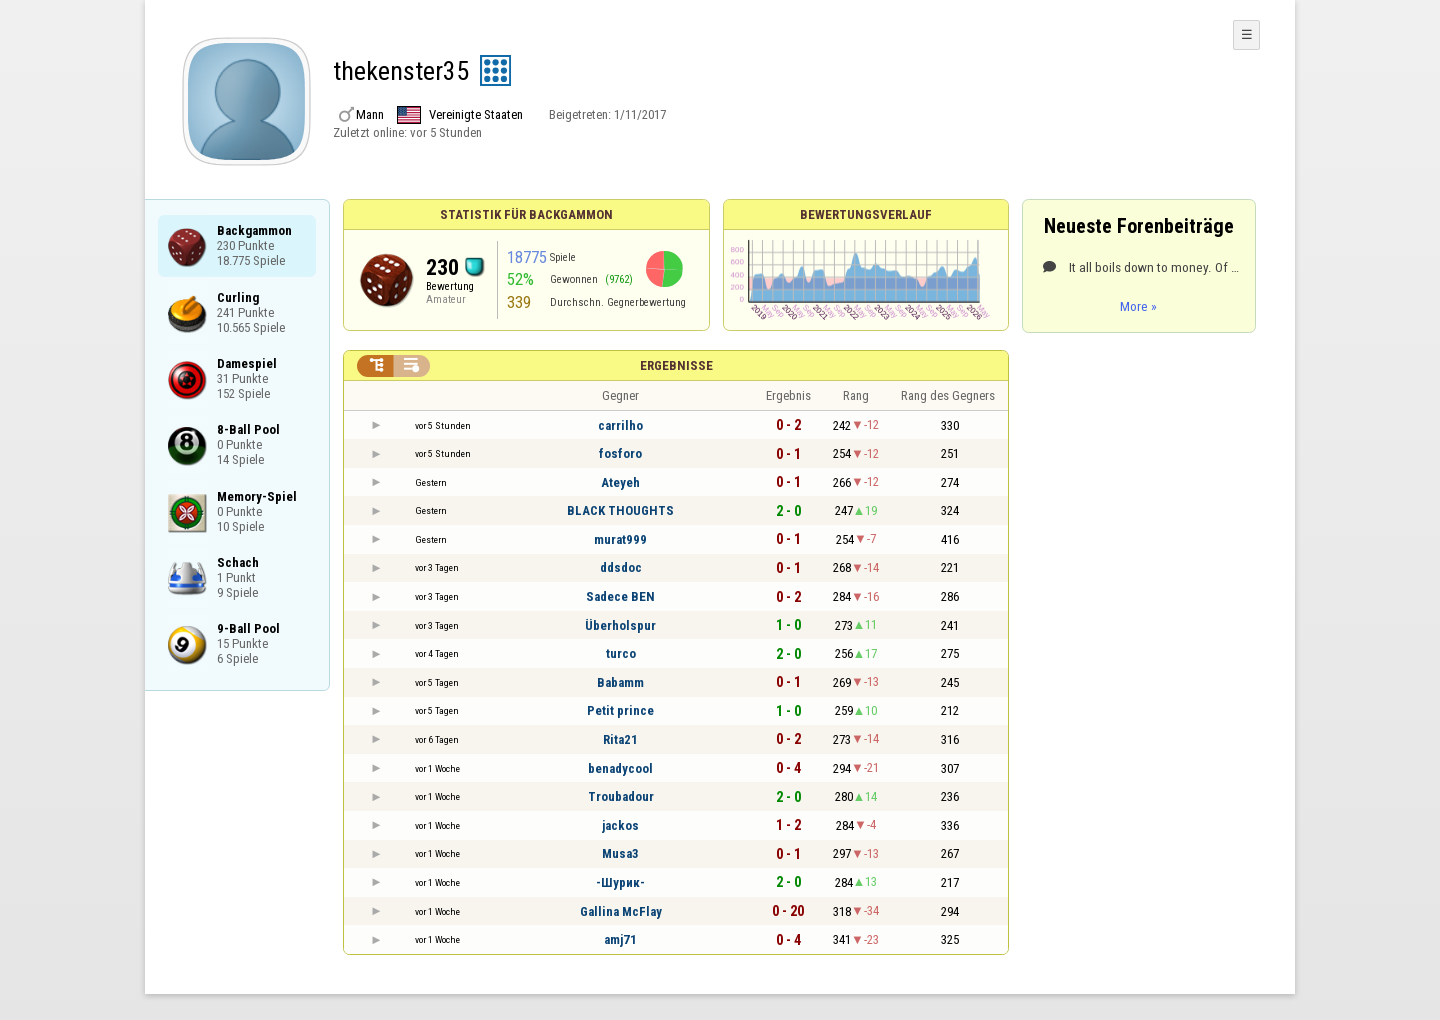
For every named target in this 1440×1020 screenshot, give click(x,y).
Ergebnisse (676, 365)
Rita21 (620, 739)
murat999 (620, 539)
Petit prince (620, 710)
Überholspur (620, 625)
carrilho (620, 425)
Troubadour (621, 796)
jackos (620, 825)
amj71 (620, 939)
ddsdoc (621, 567)
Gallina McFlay (621, 911)
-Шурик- (620, 882)
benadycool (620, 768)
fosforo (620, 453)
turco (621, 653)
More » (1138, 306)
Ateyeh (620, 482)
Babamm (620, 682)
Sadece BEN (620, 596)
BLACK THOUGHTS (620, 510)
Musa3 (620, 853)
